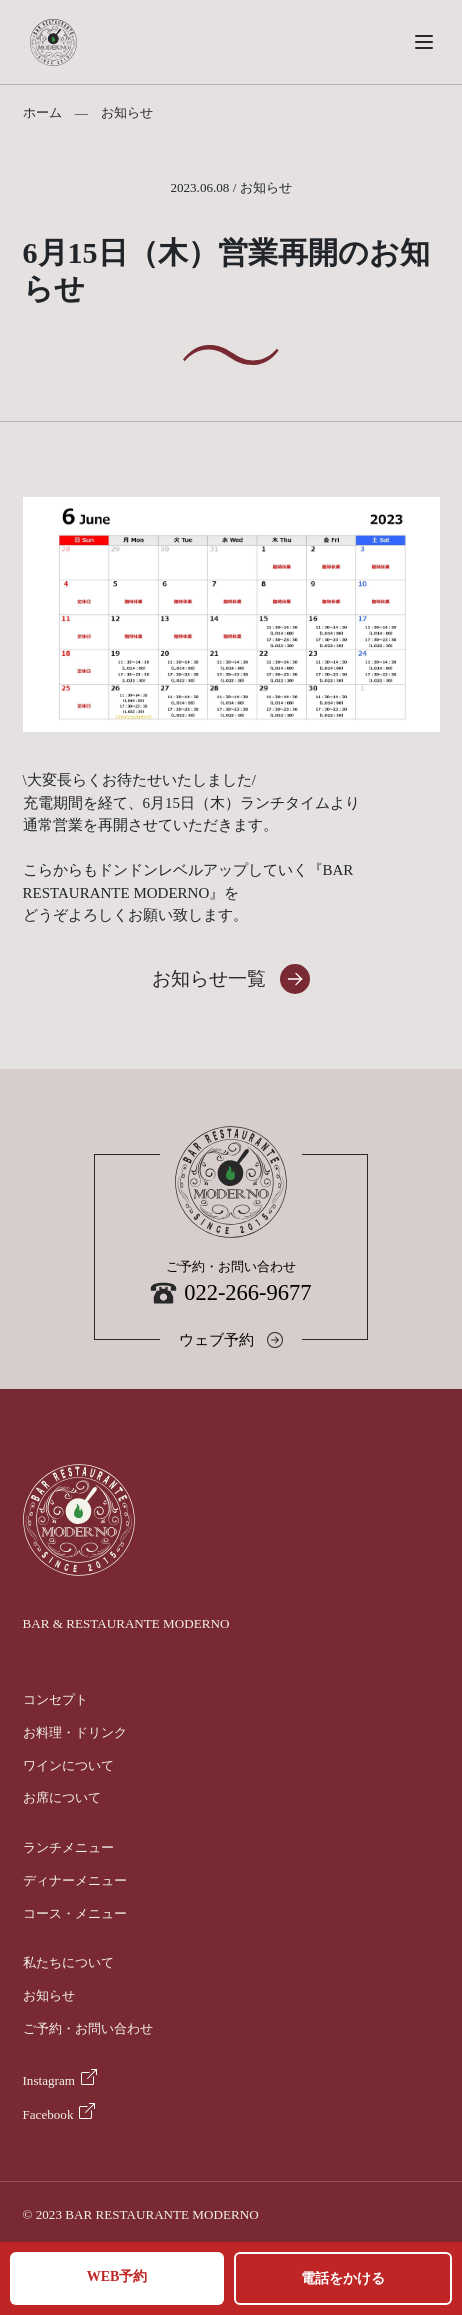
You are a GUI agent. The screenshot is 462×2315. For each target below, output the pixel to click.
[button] (423, 42)
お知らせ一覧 (209, 978)
